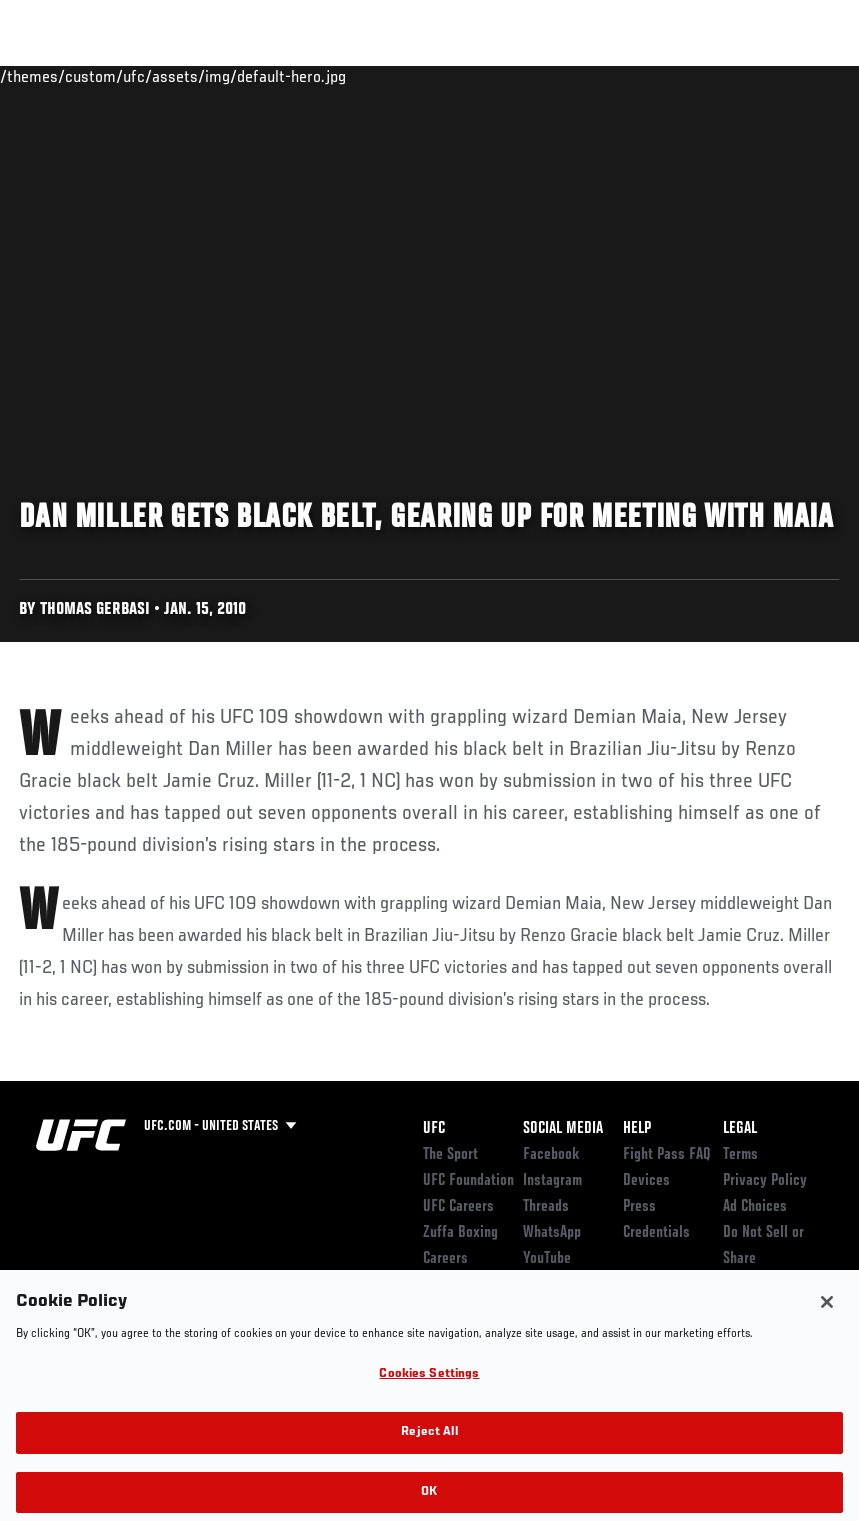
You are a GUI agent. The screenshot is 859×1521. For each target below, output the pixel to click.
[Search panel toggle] (794, 76)
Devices (646, 1181)
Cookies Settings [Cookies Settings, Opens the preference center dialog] (429, 1389)
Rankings (139, 76)
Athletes (228, 76)
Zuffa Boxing (650, 76)
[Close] (827, 1318)
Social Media (563, 1129)
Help (637, 1129)
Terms (740, 1155)
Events (54, 76)
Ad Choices (755, 1207)
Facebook (551, 1155)
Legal (740, 1129)
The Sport (450, 1155)
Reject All (429, 1448)
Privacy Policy (765, 1181)
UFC (434, 1129)
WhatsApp (552, 1233)
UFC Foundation (468, 1181)
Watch (554, 76)
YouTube (547, 1259)
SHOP (739, 76)
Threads (546, 1207)
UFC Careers (458, 1207)
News (306, 76)
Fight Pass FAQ (667, 1155)
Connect (473, 76)
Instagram (552, 1181)
